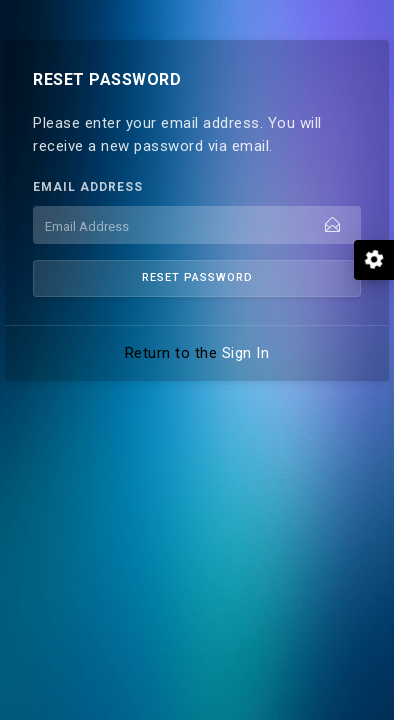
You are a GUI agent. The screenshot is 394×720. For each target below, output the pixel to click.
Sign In (246, 353)
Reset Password (197, 277)
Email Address (88, 187)
